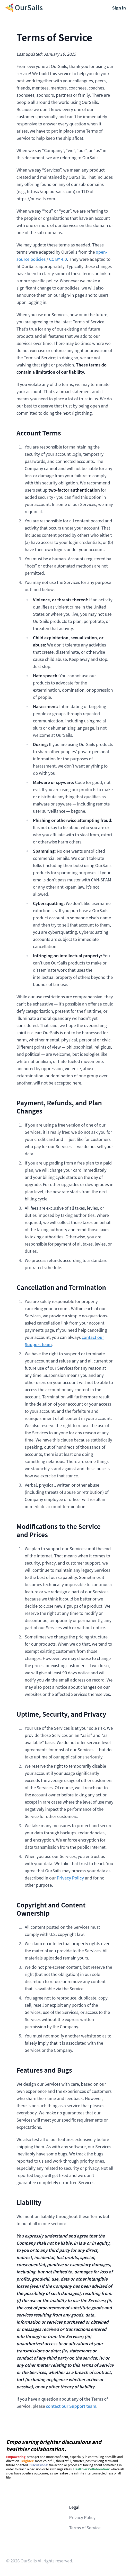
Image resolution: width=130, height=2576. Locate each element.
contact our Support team (71, 2406)
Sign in (119, 8)
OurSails (29, 2561)
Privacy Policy (70, 1878)
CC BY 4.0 (58, 259)
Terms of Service (85, 2527)
